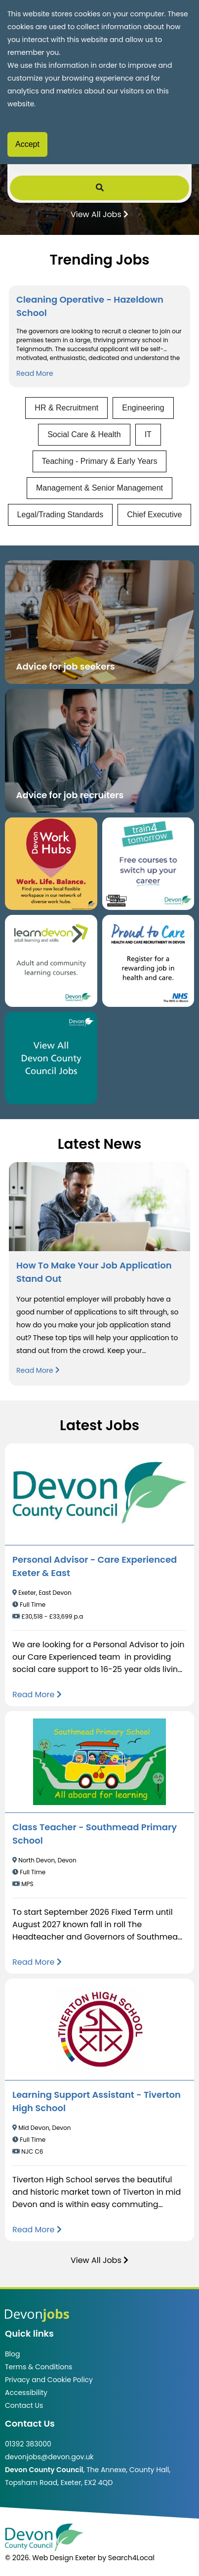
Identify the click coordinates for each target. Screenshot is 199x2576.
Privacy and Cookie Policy (49, 2380)
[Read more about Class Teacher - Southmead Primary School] (37, 1962)
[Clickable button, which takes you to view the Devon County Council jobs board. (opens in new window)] (51, 1058)
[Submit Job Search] (99, 188)
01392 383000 (28, 2444)
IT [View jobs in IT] (148, 434)
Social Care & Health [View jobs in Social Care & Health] (84, 434)
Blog (12, 2354)
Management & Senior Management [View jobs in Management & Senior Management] (99, 488)
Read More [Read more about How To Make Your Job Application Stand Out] (37, 1370)
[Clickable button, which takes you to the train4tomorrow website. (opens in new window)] (148, 863)
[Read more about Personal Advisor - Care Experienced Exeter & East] (37, 1694)
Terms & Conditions (38, 2367)
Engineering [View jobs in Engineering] (143, 408)
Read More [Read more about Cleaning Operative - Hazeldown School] (34, 373)
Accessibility (26, 2392)
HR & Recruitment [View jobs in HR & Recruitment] (66, 408)
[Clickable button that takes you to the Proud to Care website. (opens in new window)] (148, 961)
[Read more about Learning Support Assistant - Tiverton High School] (37, 2229)
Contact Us (24, 2405)
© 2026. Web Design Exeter (50, 2558)
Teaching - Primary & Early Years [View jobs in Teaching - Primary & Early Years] (100, 461)
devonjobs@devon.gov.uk (49, 2457)
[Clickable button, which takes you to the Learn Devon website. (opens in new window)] (51, 961)
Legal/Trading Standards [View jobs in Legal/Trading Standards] (60, 514)
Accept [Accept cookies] (27, 144)
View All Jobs (99, 214)
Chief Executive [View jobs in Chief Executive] (154, 514)
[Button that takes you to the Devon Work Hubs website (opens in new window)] (51, 863)
